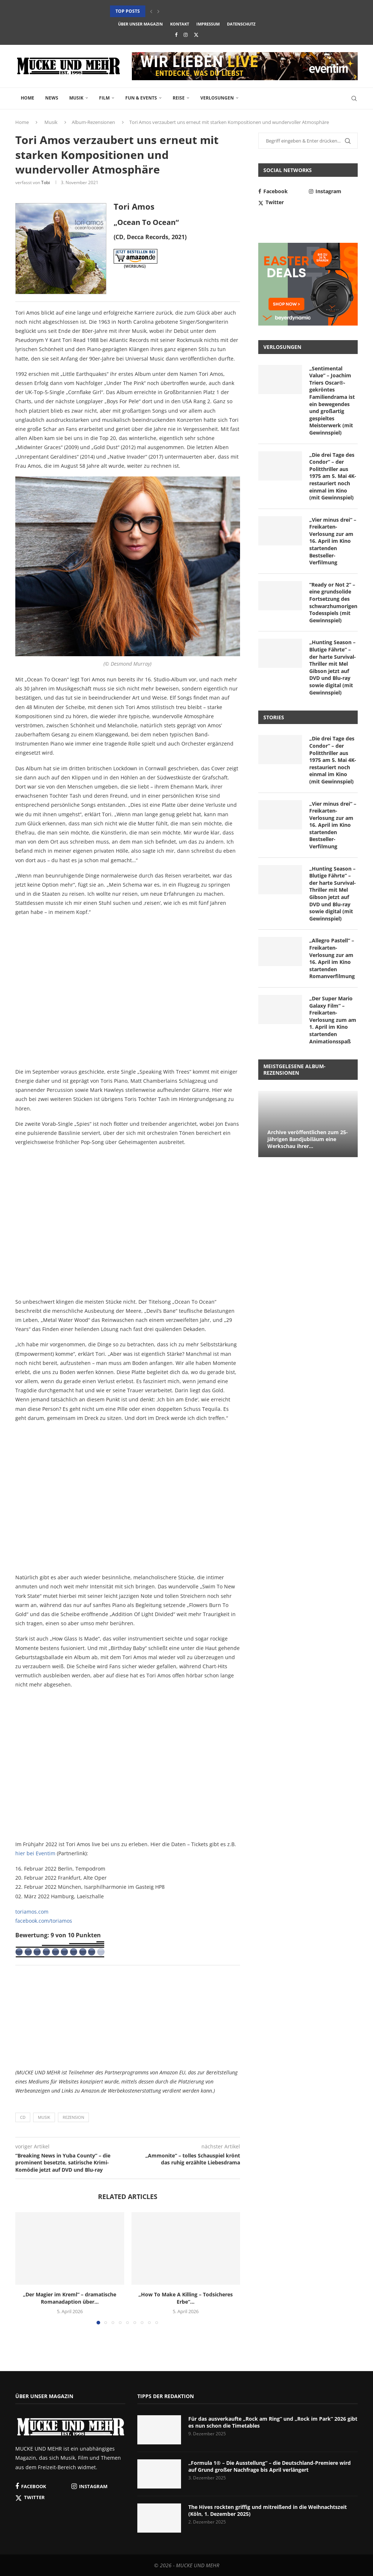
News (51, 98)
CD (22, 2117)
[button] (151, 11)
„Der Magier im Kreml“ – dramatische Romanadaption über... (69, 2298)
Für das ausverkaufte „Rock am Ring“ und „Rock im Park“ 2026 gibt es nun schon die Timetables (272, 2422)
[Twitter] (196, 34)
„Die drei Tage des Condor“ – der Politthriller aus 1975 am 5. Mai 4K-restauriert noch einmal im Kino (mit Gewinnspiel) (332, 476)
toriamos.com (31, 1911)
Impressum (208, 24)
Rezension (73, 2117)
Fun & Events (141, 98)
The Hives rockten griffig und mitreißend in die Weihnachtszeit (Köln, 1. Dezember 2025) (267, 2510)
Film (104, 98)
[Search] (354, 98)
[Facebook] (176, 34)
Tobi (45, 182)
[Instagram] (186, 34)
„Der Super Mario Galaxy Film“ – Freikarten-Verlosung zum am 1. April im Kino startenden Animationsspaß (332, 1020)
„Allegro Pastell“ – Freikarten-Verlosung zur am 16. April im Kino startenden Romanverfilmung (332, 958)
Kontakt (179, 24)
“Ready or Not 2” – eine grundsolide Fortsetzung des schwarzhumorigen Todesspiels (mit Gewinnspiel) (333, 602)
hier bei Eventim (35, 1853)
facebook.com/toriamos (43, 1920)
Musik (76, 98)
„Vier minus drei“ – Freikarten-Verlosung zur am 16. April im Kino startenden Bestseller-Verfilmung (332, 541)
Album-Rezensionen (93, 122)
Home (27, 98)
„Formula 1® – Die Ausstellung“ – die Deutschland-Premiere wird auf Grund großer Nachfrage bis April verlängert (269, 2466)
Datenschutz (241, 24)
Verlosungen (217, 98)
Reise (179, 98)
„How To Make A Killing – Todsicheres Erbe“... (185, 2298)
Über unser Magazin (140, 24)
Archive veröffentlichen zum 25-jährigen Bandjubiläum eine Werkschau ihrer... (307, 1139)
